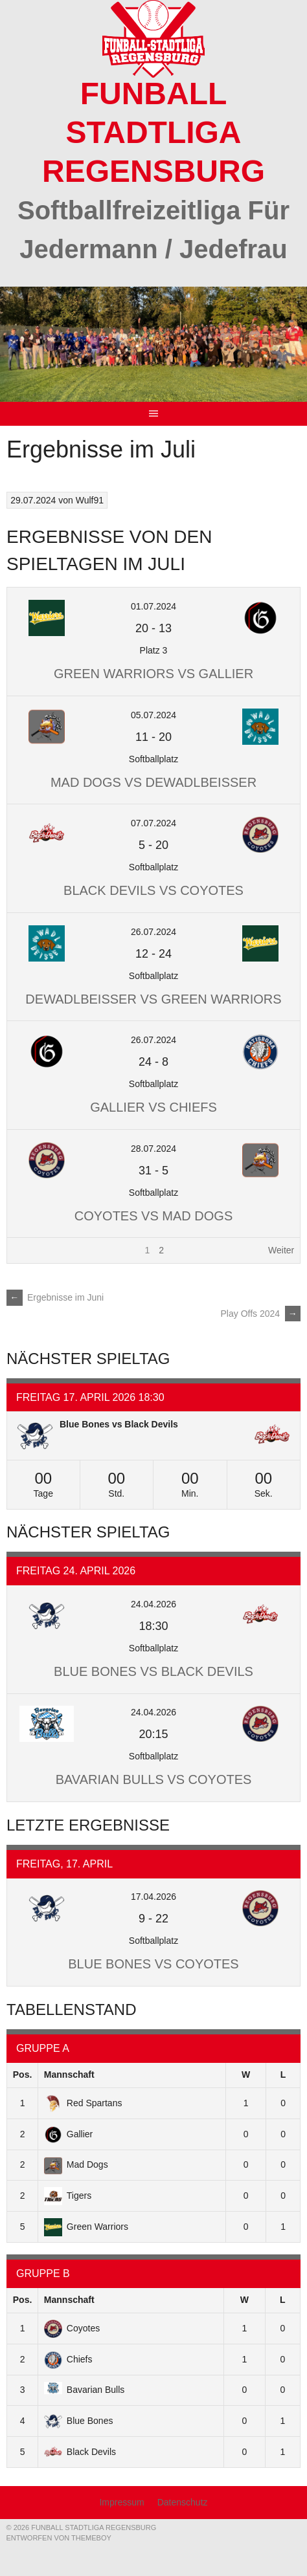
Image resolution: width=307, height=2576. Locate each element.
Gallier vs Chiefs (153, 1107)
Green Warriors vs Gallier (153, 673)
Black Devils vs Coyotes (153, 890)
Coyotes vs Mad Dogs (153, 1216)
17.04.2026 (153, 1896)
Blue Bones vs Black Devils (119, 1424)
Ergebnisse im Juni (55, 1297)
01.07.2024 (153, 606)
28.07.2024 (153, 1148)
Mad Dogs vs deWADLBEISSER (153, 782)
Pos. (22, 2074)
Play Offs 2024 (261, 1313)
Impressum (121, 2502)
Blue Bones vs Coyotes (153, 1964)
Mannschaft (69, 2074)
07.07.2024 (153, 823)
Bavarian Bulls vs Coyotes (154, 1779)
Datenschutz (182, 2502)
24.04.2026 (153, 1604)
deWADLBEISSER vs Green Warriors (153, 999)
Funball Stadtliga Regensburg (153, 132)
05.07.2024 (153, 715)
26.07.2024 (153, 932)
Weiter (281, 1250)
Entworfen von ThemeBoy (58, 2538)
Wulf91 (90, 500)
